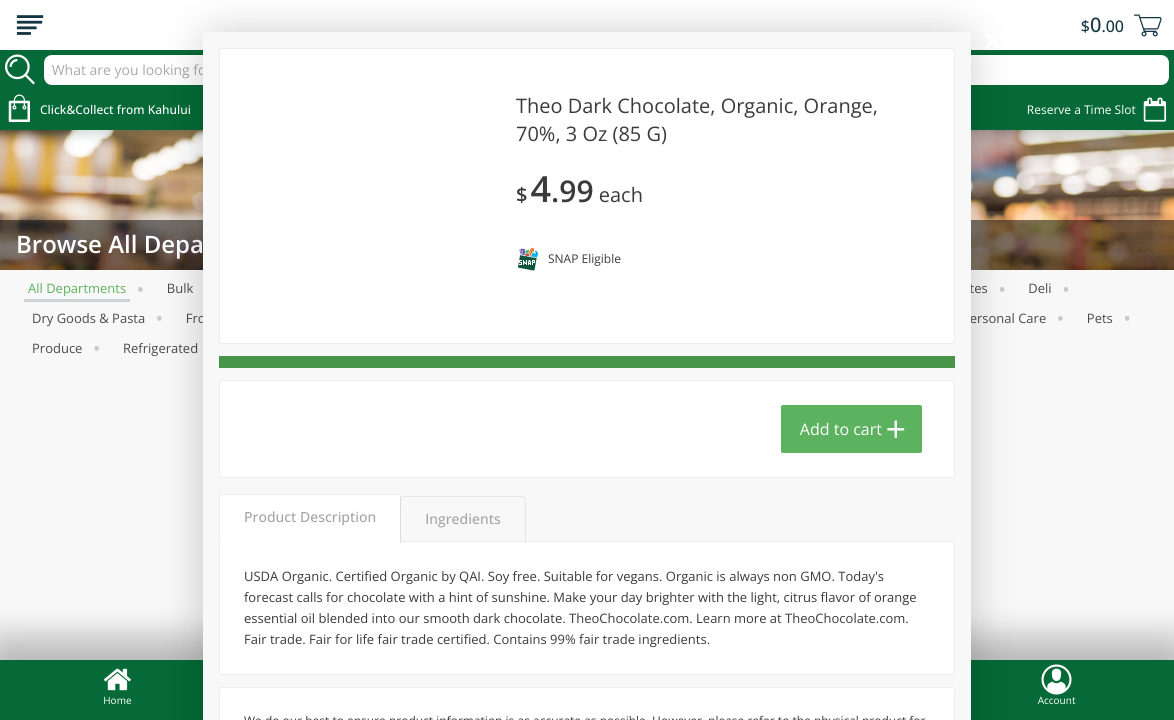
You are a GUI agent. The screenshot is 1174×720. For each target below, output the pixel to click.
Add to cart (841, 429)
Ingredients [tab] (462, 519)
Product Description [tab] (310, 517)
